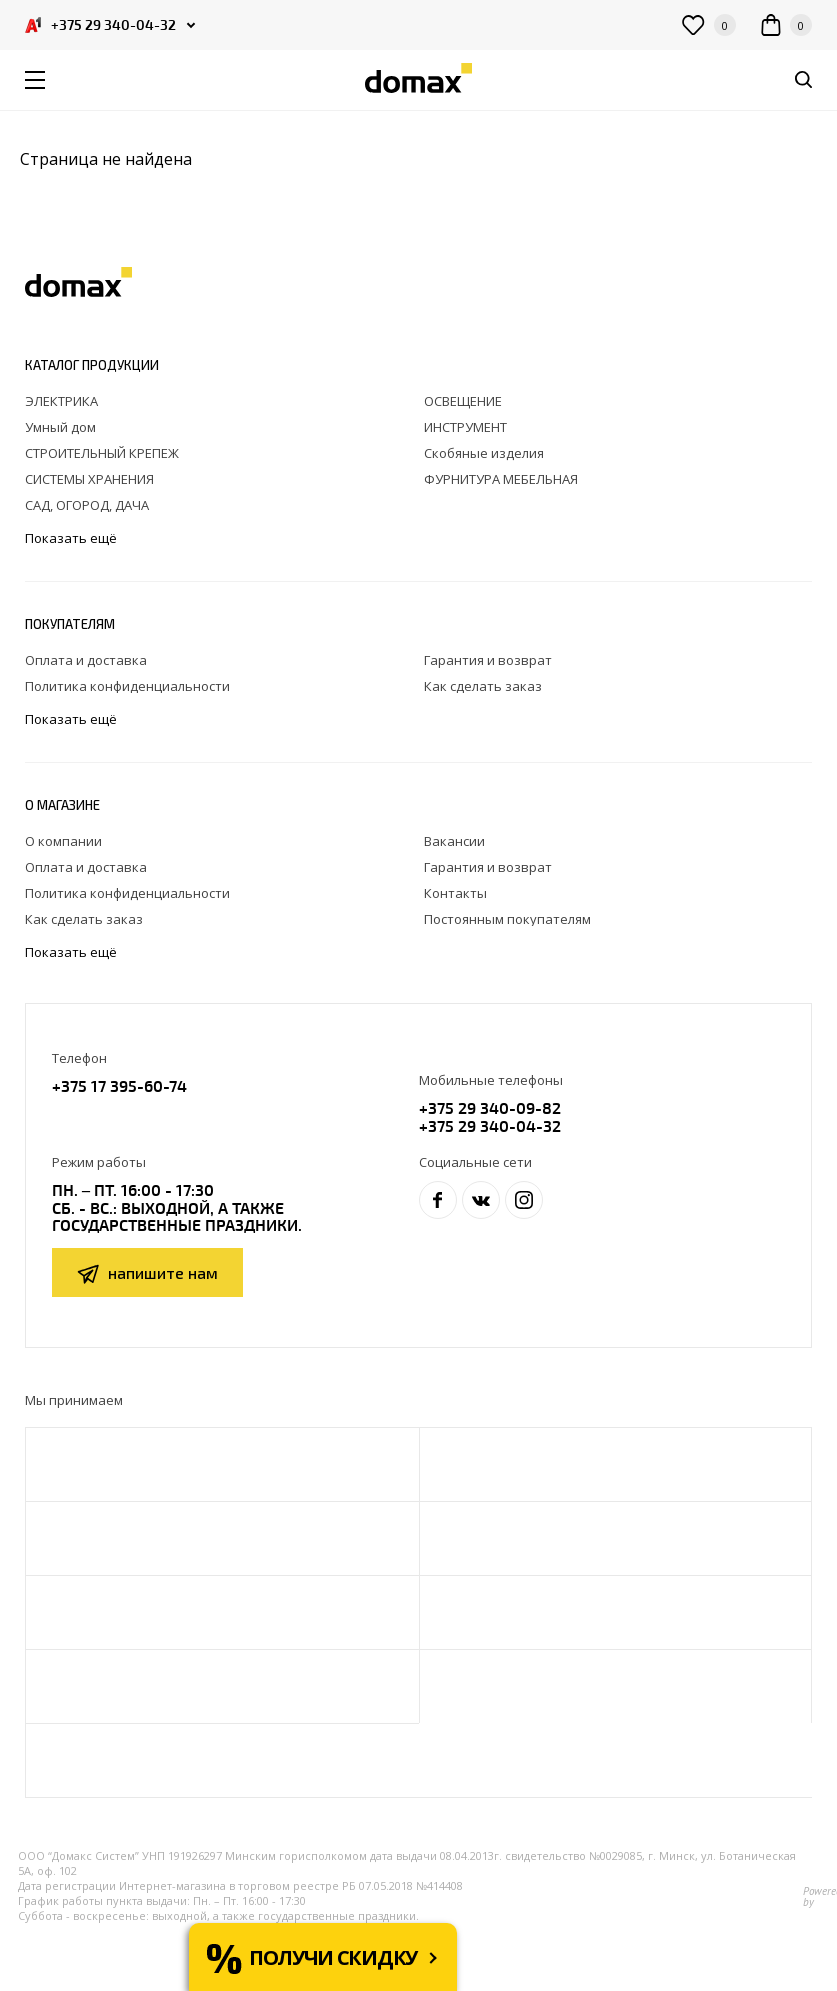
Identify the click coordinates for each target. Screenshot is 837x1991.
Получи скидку (333, 1957)
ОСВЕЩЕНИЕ (463, 401)
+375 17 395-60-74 (119, 1085)
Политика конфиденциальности (127, 686)
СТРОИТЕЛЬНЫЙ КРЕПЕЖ (102, 453)
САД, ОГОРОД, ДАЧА (87, 505)
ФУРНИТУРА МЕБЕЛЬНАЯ (501, 479)
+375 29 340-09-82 (490, 1107)
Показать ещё (72, 538)
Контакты (455, 893)
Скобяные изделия (484, 453)
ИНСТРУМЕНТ (465, 427)
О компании (63, 841)
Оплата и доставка (86, 660)
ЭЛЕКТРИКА (61, 401)
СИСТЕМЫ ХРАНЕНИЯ (89, 479)
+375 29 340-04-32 (490, 1125)
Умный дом (60, 427)
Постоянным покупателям (507, 919)
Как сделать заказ (483, 686)
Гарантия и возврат (488, 660)
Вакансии (454, 841)
